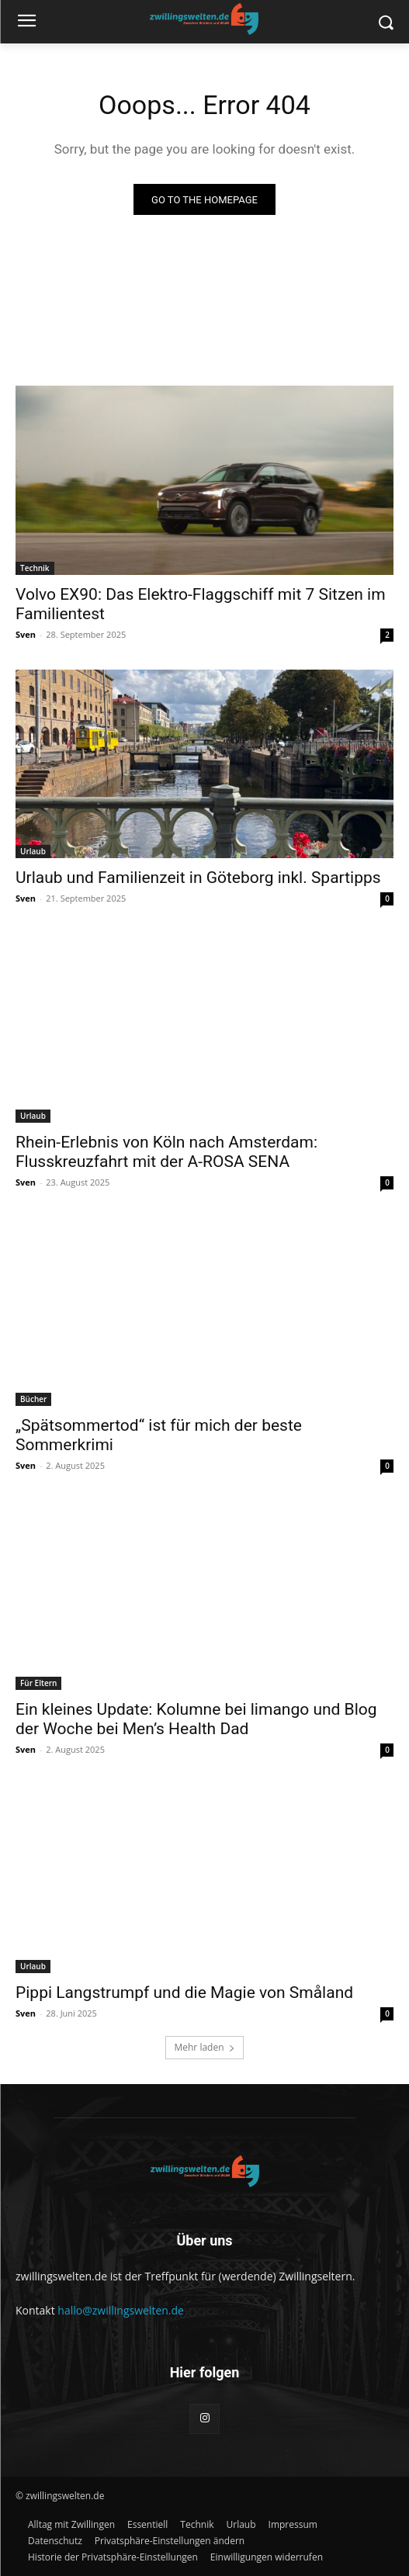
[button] (169, 2541)
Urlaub (33, 851)
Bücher (33, 1399)
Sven (26, 634)
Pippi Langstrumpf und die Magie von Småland (184, 1992)
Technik (35, 568)
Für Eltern (38, 1683)
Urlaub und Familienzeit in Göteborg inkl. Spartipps (198, 877)
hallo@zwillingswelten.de (120, 2310)
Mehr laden (204, 2047)
